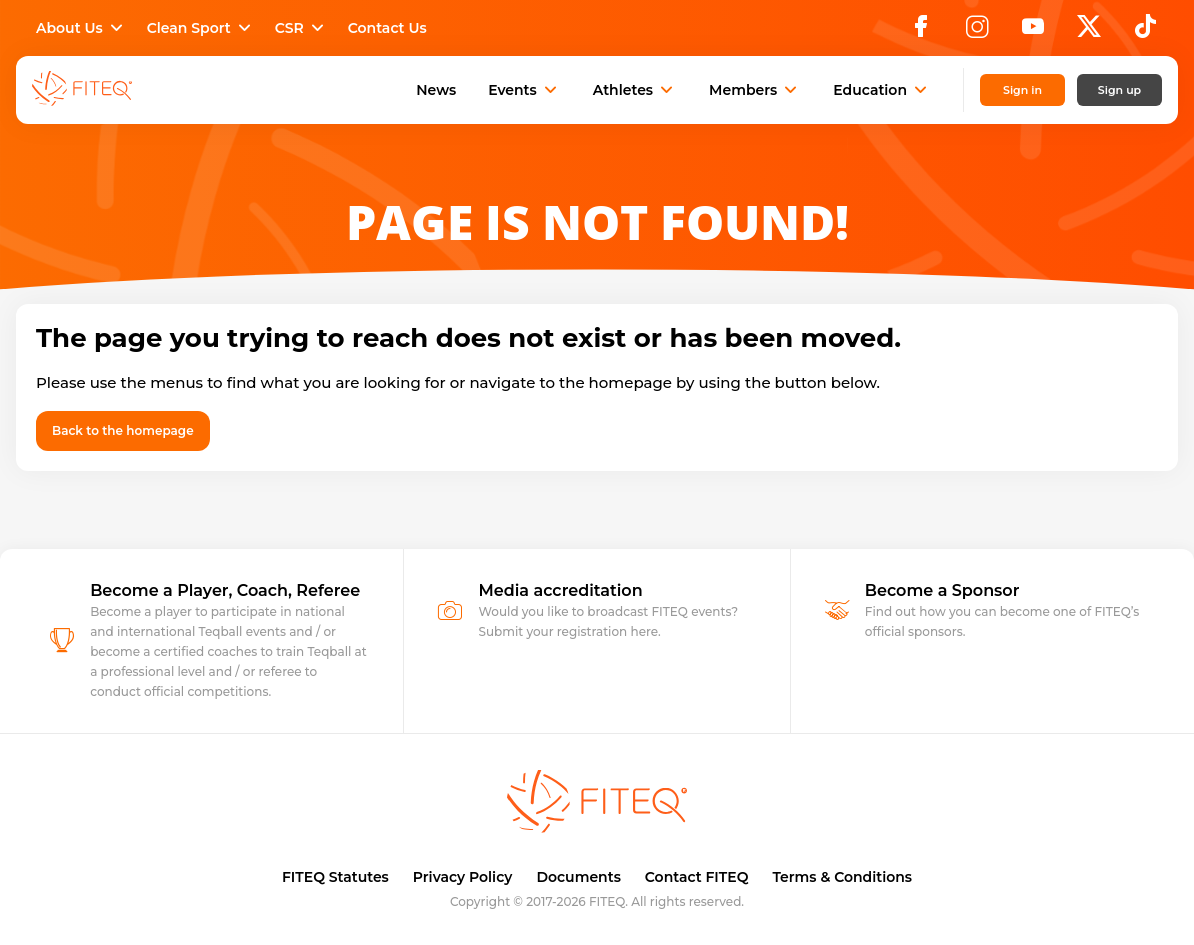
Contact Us (387, 28)
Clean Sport (201, 28)
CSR (301, 28)
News (436, 90)
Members (755, 90)
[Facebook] (921, 32)
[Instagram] (977, 32)
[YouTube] (1033, 32)
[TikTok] (1145, 32)
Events (524, 90)
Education (882, 90)
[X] (1089, 32)
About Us (81, 28)
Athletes (635, 90)
